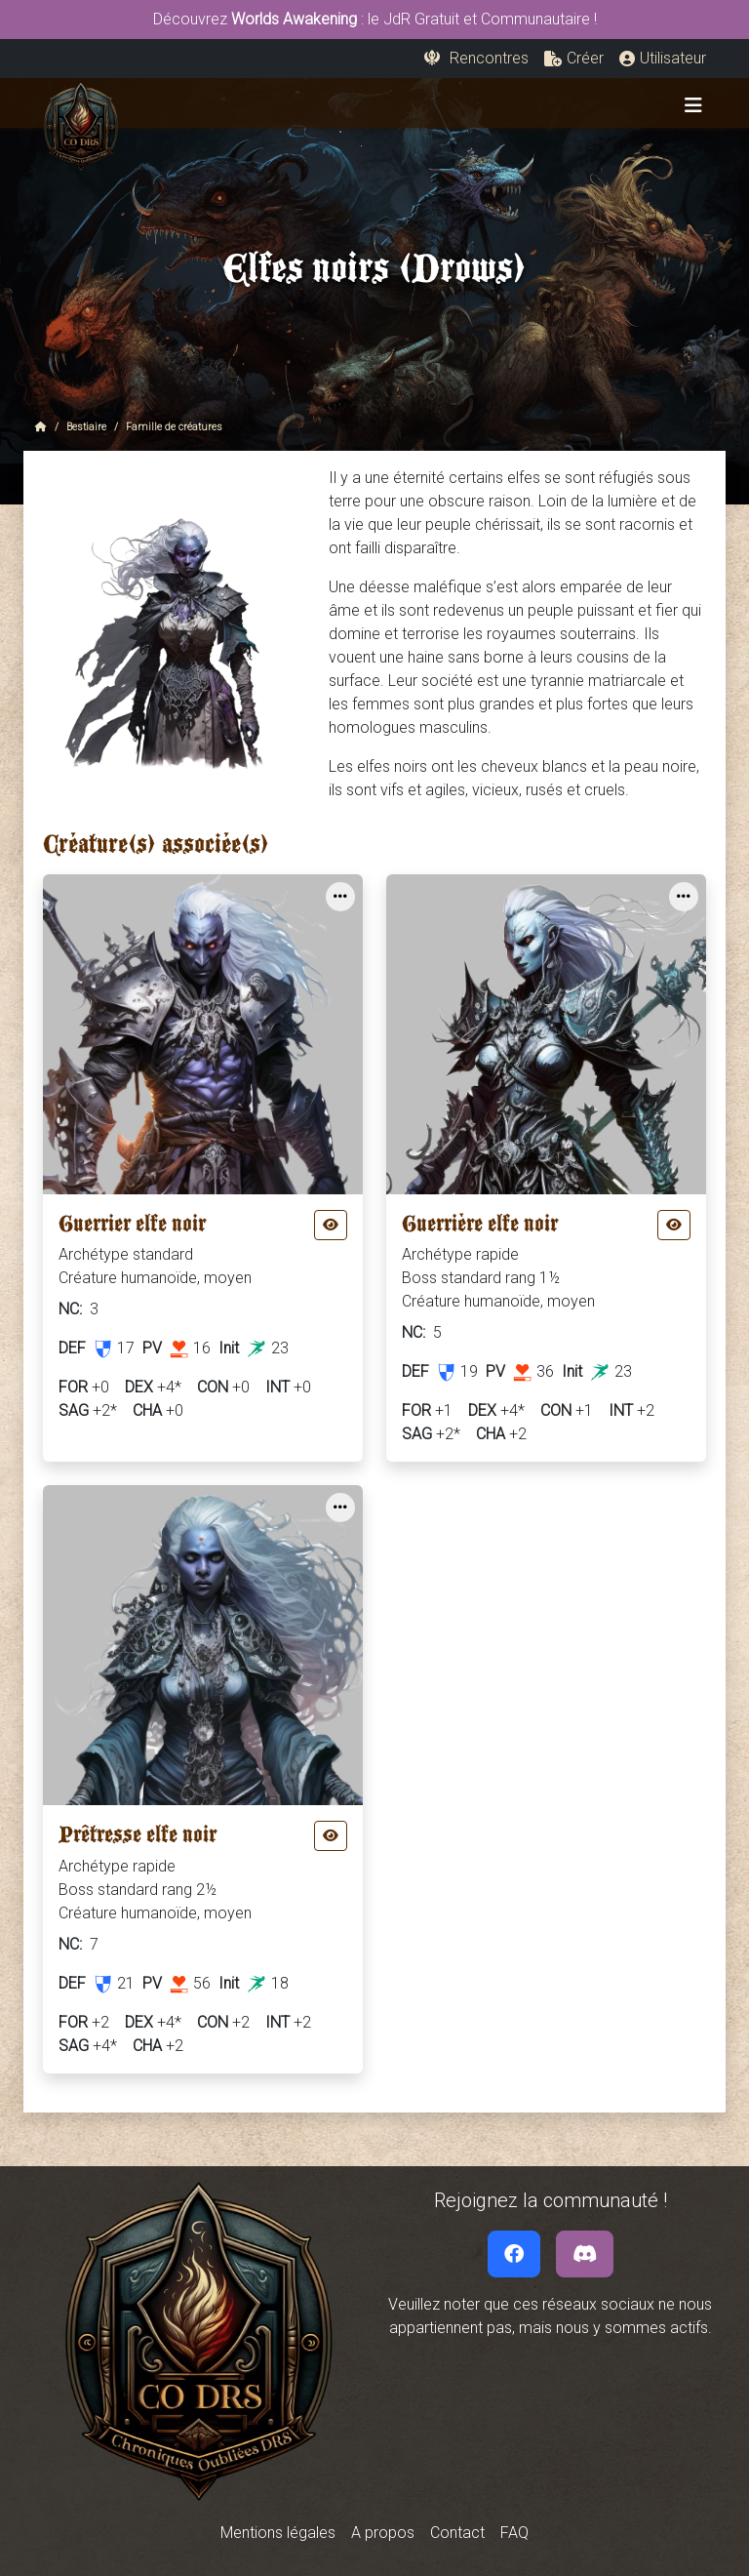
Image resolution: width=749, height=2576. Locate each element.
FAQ (514, 2532)
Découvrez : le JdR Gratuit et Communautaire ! (375, 19)
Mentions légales (277, 2532)
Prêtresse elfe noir (138, 1839)
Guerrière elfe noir (480, 1228)
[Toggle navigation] (693, 105)
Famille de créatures (174, 427)
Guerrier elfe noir (132, 1228)
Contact (457, 2532)
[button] (573, 58)
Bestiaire (86, 427)
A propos (382, 2532)
